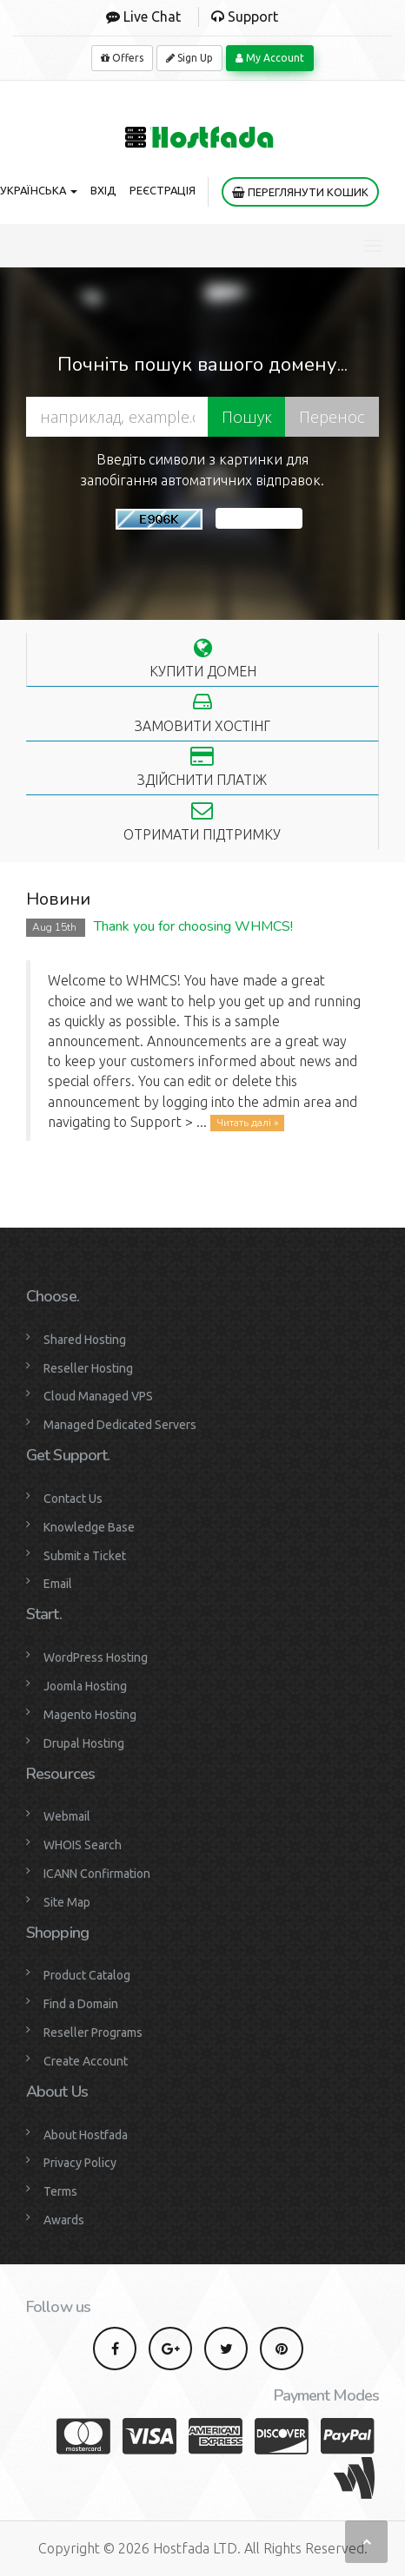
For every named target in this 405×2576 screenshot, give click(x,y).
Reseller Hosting (88, 1368)
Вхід (103, 190)
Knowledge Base (89, 1527)
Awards (63, 2220)
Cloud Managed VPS (98, 1396)
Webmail (66, 1816)
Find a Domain (80, 2004)
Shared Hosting (84, 1340)
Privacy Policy (79, 2163)
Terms (60, 2191)
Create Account (85, 2061)
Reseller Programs (93, 2032)
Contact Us (73, 1498)
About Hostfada (85, 2135)
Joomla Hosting (85, 1686)
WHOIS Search (82, 1845)
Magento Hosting (89, 1715)
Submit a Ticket (84, 1556)
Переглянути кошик (300, 192)
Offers (122, 57)
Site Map (66, 1902)
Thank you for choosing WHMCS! (193, 926)
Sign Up (189, 57)
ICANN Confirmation (96, 1874)
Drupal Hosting (83, 1743)
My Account (270, 57)
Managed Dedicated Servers (119, 1425)
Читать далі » (247, 1123)
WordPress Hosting (95, 1657)
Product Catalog (86, 1975)
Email (57, 1584)
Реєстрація (162, 190)
